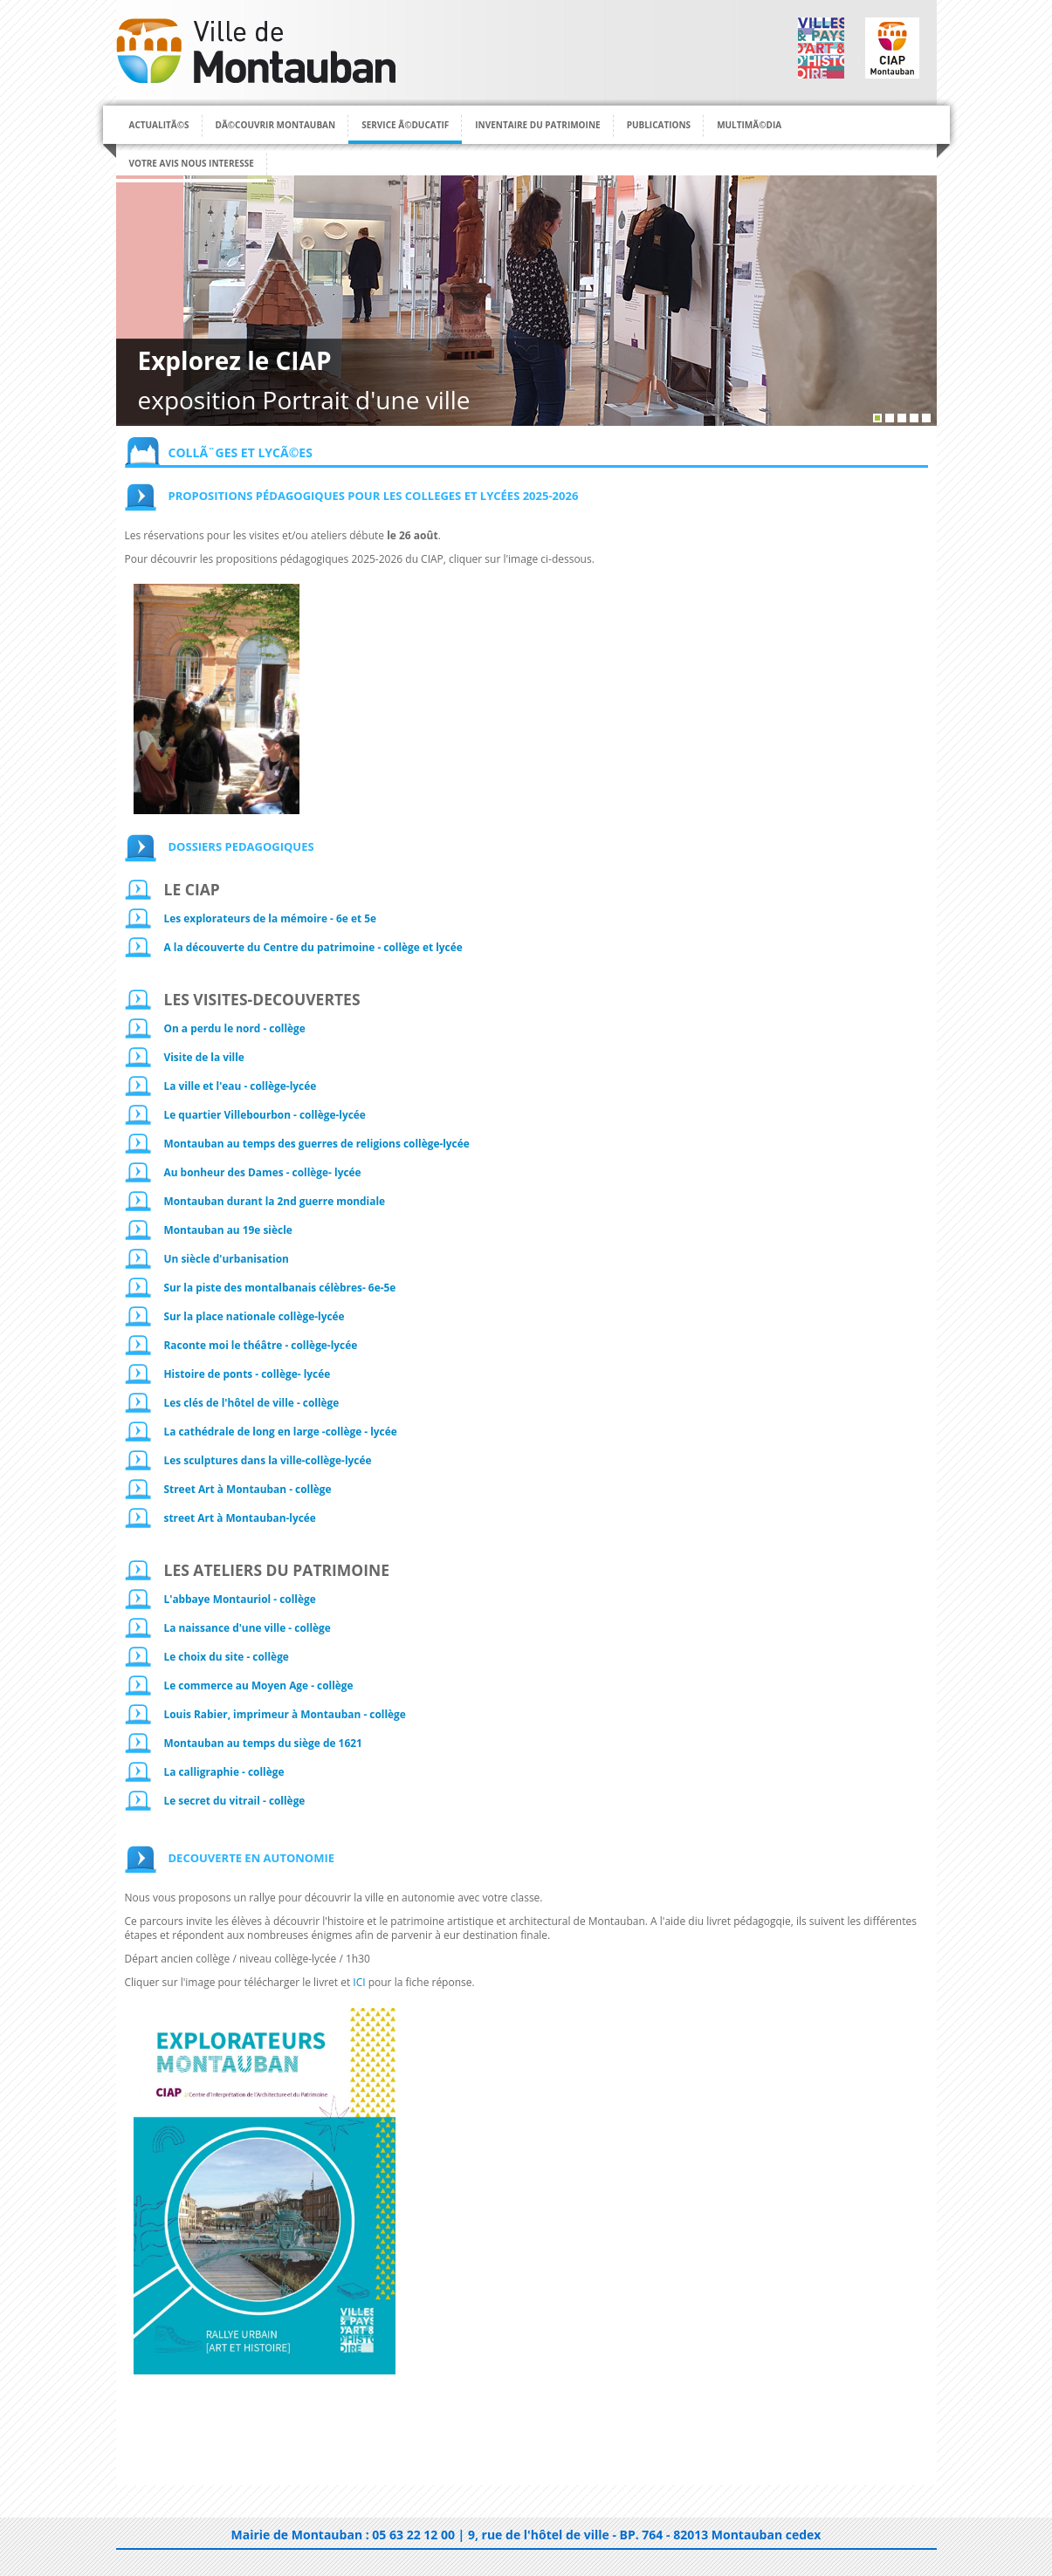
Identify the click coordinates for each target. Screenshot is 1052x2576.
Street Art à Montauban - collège (248, 1489)
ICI (359, 1982)
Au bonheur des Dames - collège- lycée (262, 1172)
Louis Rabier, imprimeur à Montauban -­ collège (285, 1714)
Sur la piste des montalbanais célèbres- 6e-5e (280, 1287)
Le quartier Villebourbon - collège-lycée (265, 1114)
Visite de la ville (204, 1057)
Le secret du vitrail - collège (235, 1800)
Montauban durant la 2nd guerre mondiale (275, 1201)
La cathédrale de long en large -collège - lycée (280, 1431)
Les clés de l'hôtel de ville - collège (252, 1402)
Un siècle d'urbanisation (226, 1258)
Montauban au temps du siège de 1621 (263, 1743)
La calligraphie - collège (224, 1771)
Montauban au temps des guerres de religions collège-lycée (317, 1143)
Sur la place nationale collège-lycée (254, 1316)
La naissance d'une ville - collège (247, 1627)
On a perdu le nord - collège (235, 1028)
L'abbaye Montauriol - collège (240, 1599)
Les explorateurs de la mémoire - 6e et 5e (270, 918)
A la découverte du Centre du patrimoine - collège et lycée (313, 947)
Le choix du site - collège (226, 1656)
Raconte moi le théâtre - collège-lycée (261, 1345)
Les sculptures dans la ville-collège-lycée (268, 1460)
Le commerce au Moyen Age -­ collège (259, 1685)
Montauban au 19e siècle (228, 1230)
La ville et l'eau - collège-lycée (240, 1086)
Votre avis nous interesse (191, 163)
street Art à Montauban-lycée (240, 1517)
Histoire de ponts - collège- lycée (247, 1373)
